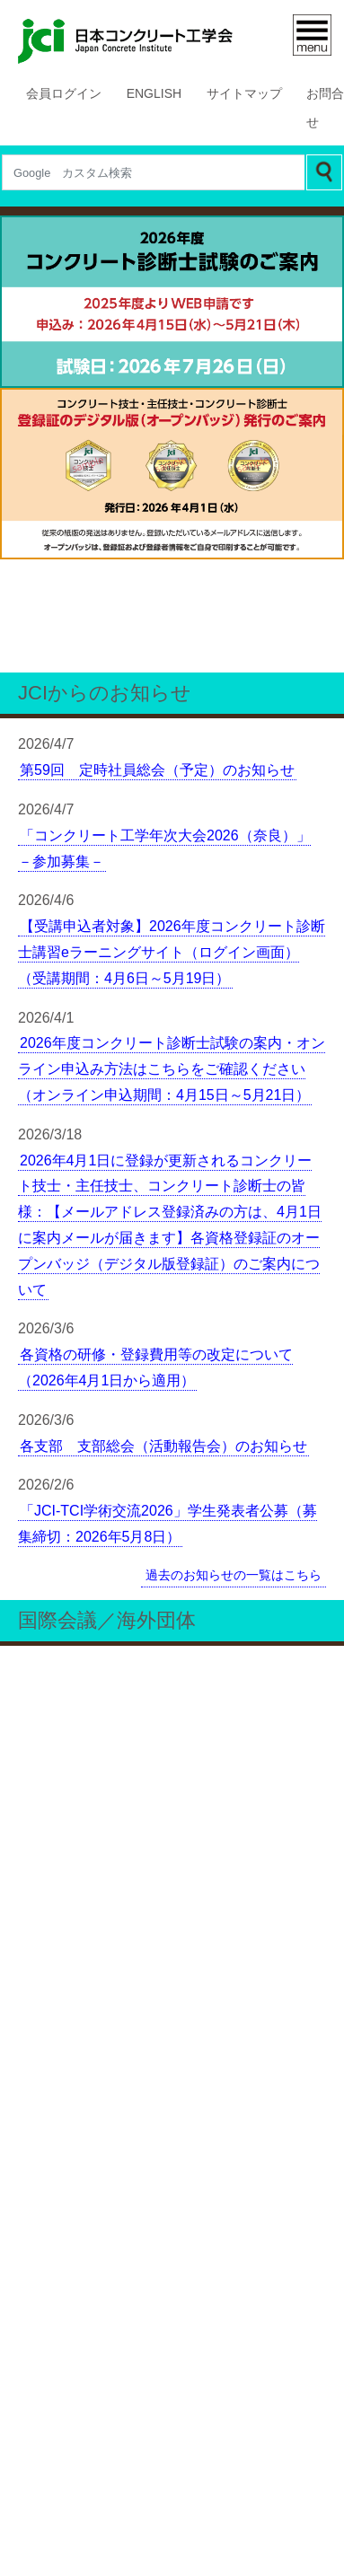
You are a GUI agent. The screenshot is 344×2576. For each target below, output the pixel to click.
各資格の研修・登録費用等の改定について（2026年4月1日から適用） (155, 1084)
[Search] (153, 172)
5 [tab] (226, 375)
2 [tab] (145, 375)
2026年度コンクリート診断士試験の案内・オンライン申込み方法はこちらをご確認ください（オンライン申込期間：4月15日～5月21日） (171, 785)
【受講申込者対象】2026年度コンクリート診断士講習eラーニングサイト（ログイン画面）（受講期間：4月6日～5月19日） (171, 669)
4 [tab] (199, 375)
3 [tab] (172, 375)
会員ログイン (67, 94)
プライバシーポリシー (172, 2505)
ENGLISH (155, 94)
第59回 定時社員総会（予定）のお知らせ (157, 486)
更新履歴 (48, 2505)
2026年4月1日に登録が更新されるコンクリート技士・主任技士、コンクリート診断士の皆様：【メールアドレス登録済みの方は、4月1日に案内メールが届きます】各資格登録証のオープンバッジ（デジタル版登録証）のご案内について (169, 941)
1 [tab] (119, 375)
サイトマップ (244, 94)
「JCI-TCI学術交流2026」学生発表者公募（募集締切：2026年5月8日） (167, 1240)
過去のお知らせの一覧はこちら (234, 1290)
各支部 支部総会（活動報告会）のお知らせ (163, 1162)
